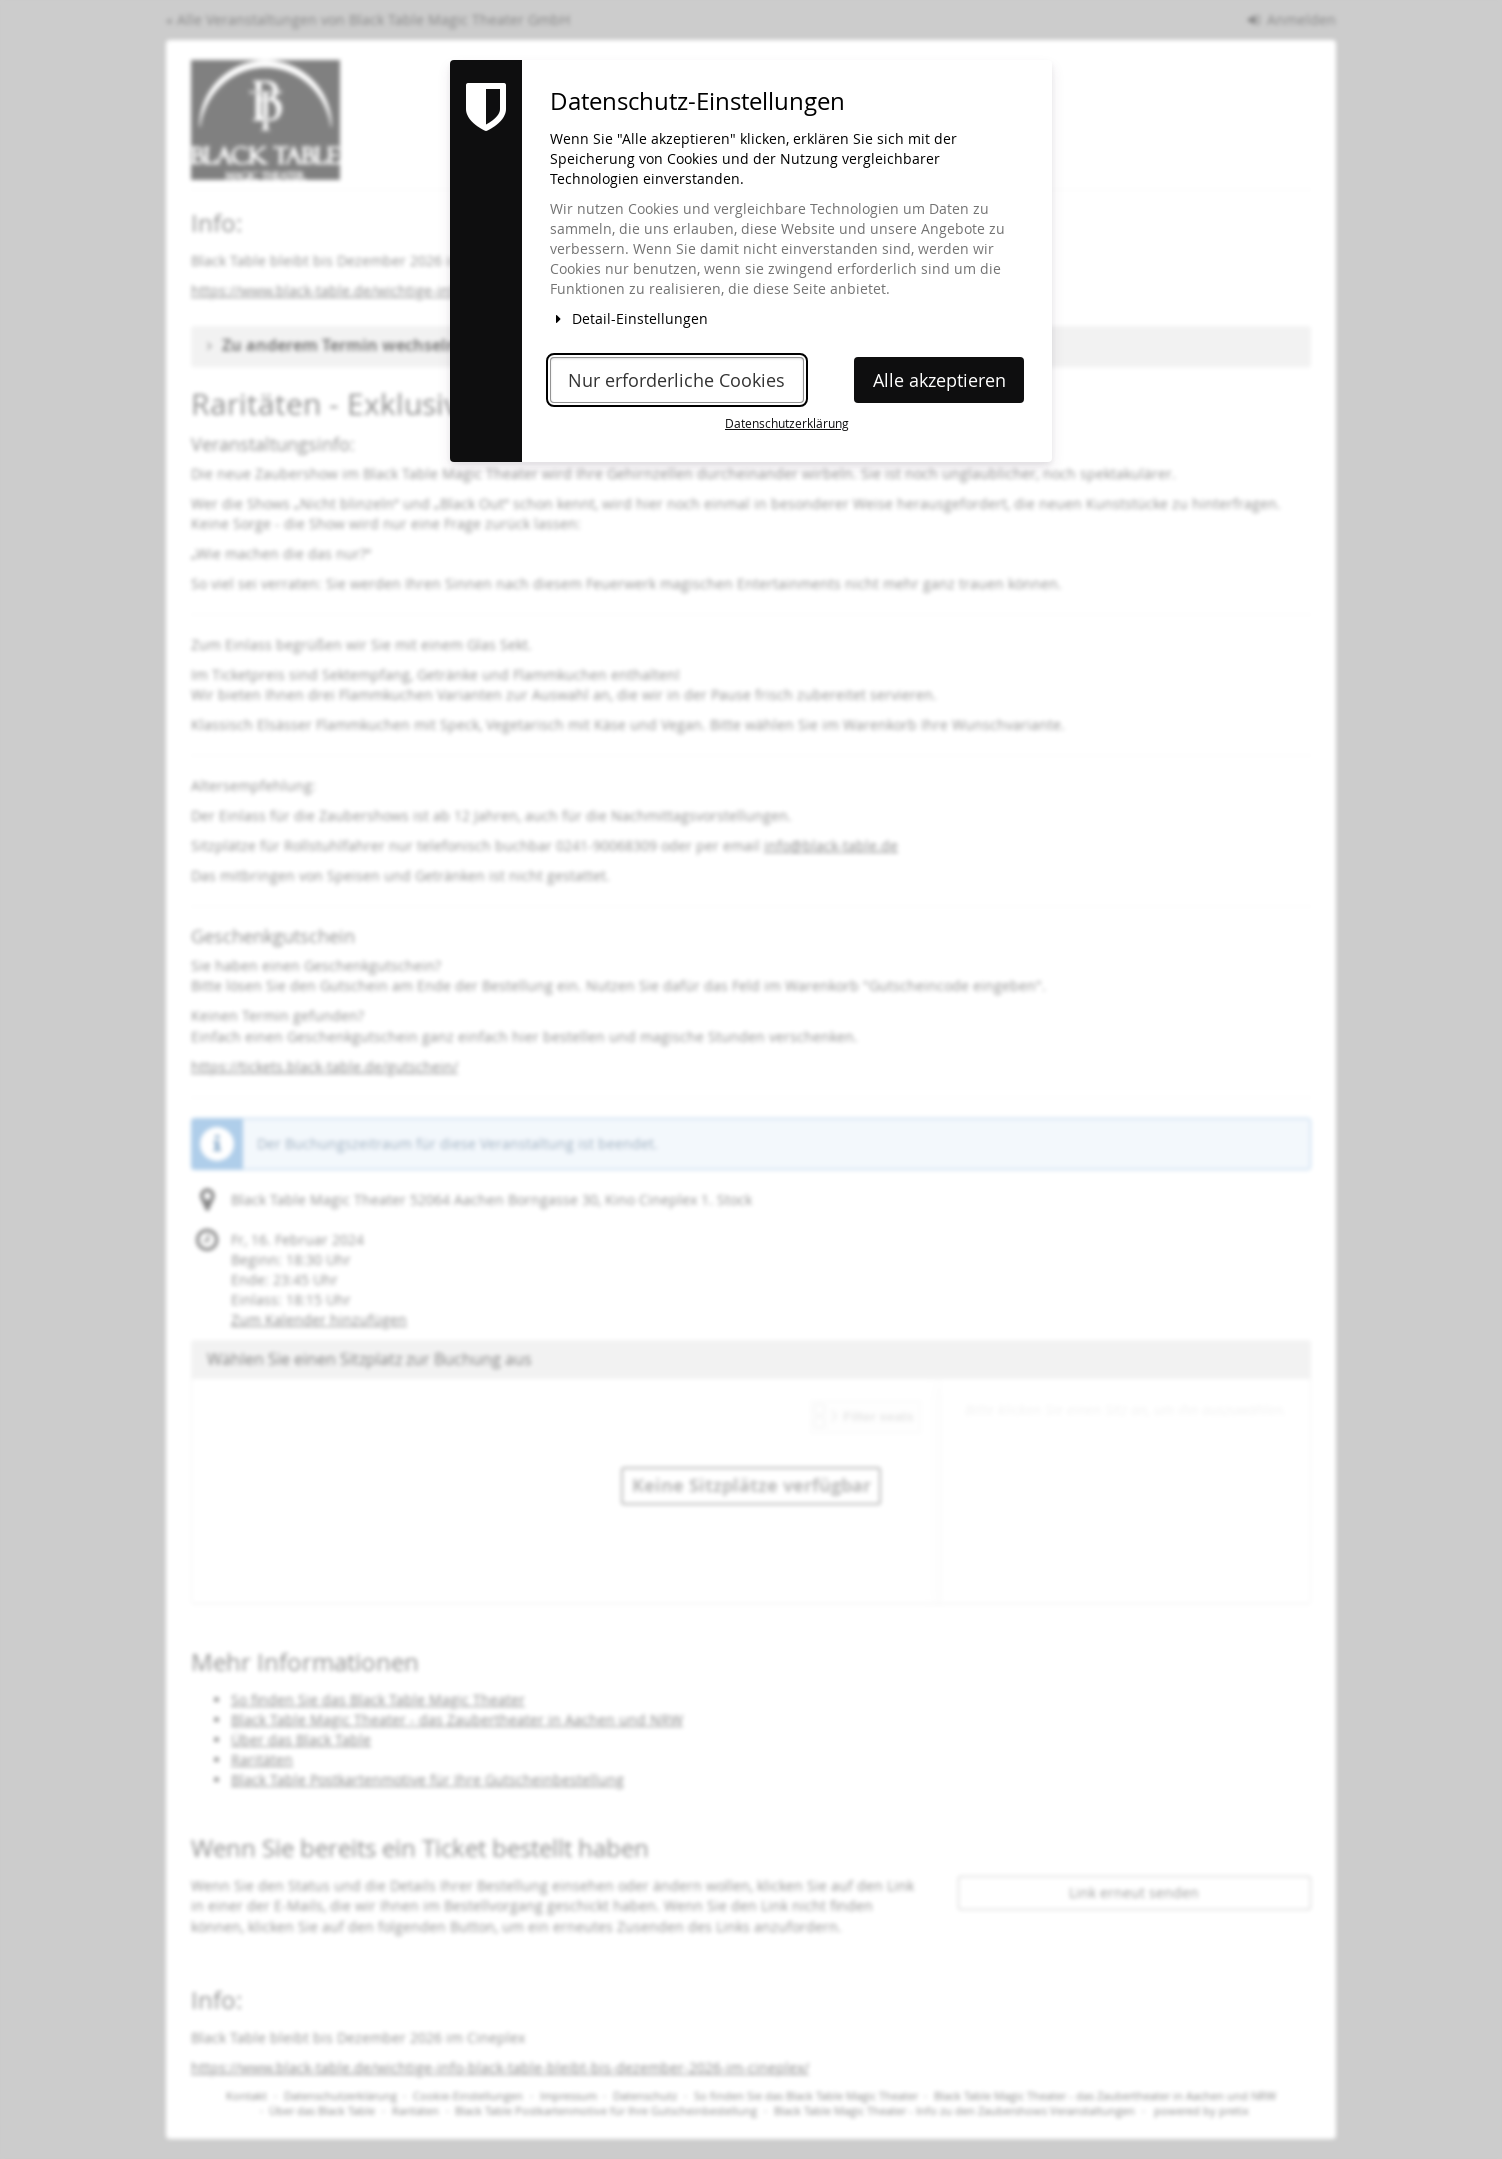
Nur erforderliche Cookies (676, 380)
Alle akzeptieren (939, 380)
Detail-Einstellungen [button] (629, 318)
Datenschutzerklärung (787, 423)
